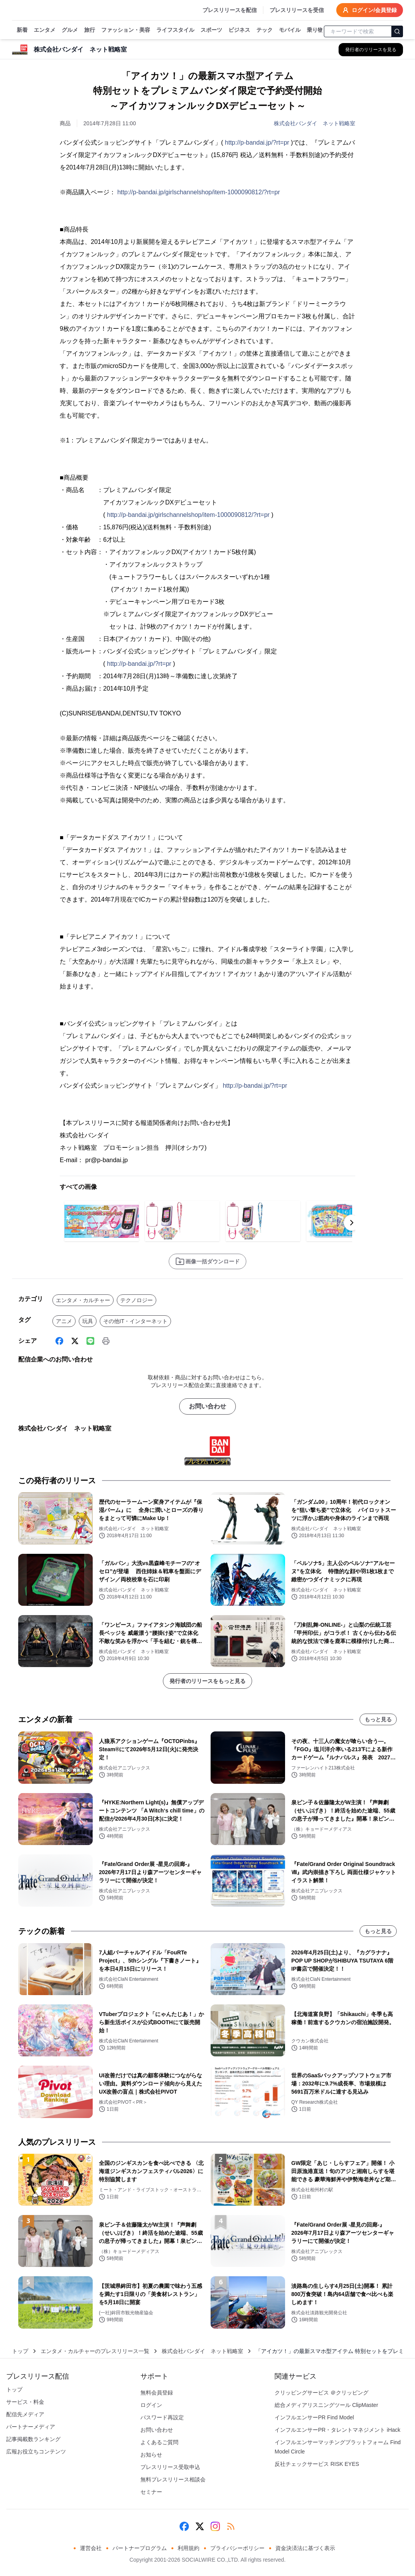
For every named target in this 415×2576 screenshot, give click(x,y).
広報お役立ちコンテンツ (36, 2451)
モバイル (290, 30)
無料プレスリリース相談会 (173, 2479)
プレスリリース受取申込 (170, 2467)
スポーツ (211, 30)
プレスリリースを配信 (229, 10)
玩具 (87, 1321)
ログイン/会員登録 (369, 10)
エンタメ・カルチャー (83, 1300)
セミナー (151, 2492)
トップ (20, 2351)
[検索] (397, 31)
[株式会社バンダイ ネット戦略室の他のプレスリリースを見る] (371, 49)
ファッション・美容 (125, 30)
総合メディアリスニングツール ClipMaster (326, 2405)
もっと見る (378, 1719)
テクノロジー (136, 1300)
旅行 (89, 30)
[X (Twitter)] (75, 1341)
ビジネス (239, 30)
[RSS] (230, 2526)
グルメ (70, 30)
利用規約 (188, 2548)
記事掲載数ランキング (33, 2439)
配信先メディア (25, 2414)
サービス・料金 (25, 2402)
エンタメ (44, 30)
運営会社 (91, 2548)
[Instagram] (215, 2526)
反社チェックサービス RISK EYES (317, 2464)
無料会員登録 (156, 2392)
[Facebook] (59, 1341)
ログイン (151, 2405)
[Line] (90, 1341)
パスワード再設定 (162, 2417)
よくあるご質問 (159, 2442)
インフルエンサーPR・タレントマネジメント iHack (337, 2430)
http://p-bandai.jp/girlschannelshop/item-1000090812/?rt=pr (198, 192)
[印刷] (106, 1341)
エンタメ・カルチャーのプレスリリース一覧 (95, 2351)
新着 (22, 30)
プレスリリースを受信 (297, 10)
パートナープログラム (139, 2548)
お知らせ (151, 2455)
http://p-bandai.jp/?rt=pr (257, 142)
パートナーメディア (30, 2427)
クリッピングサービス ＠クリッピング (321, 2392)
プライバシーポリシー (237, 2548)
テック (264, 30)
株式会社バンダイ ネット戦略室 (314, 123)
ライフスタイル (175, 30)
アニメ (64, 1321)
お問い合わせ (207, 1406)
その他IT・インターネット (135, 1321)
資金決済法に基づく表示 (305, 2548)
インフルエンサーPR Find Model (314, 2417)
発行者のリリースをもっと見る (207, 1681)
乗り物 (315, 30)
